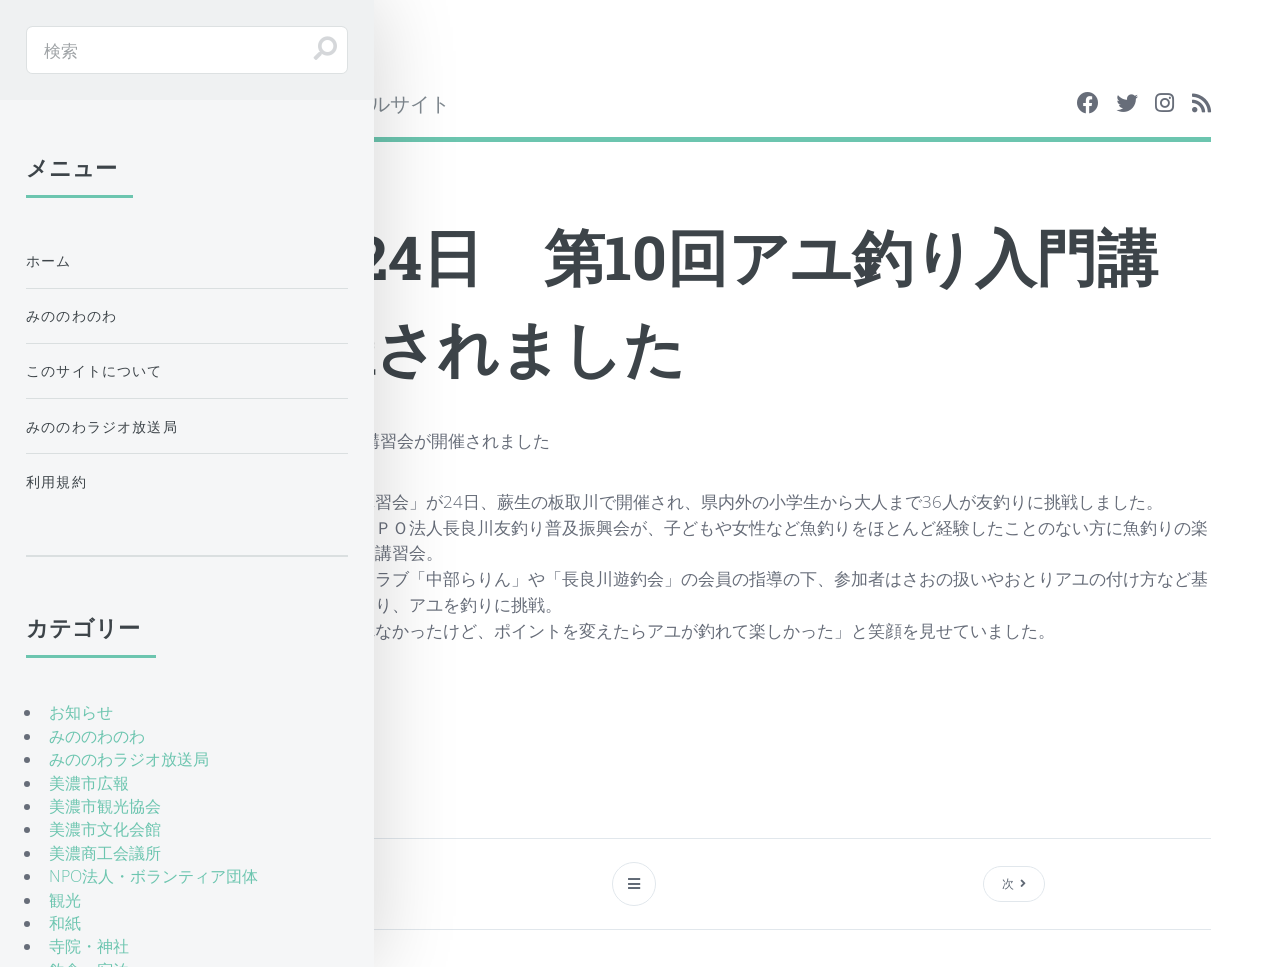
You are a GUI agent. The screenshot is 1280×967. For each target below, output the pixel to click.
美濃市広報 (89, 783)
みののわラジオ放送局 (102, 426)
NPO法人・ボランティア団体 (153, 876)
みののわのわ (71, 315)
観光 (65, 900)
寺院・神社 (89, 946)
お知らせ (81, 712)
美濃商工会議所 (105, 853)
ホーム (49, 260)
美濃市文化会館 (105, 829)
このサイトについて (94, 370)
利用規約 (56, 481)
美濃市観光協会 (105, 806)
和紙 (65, 923)
